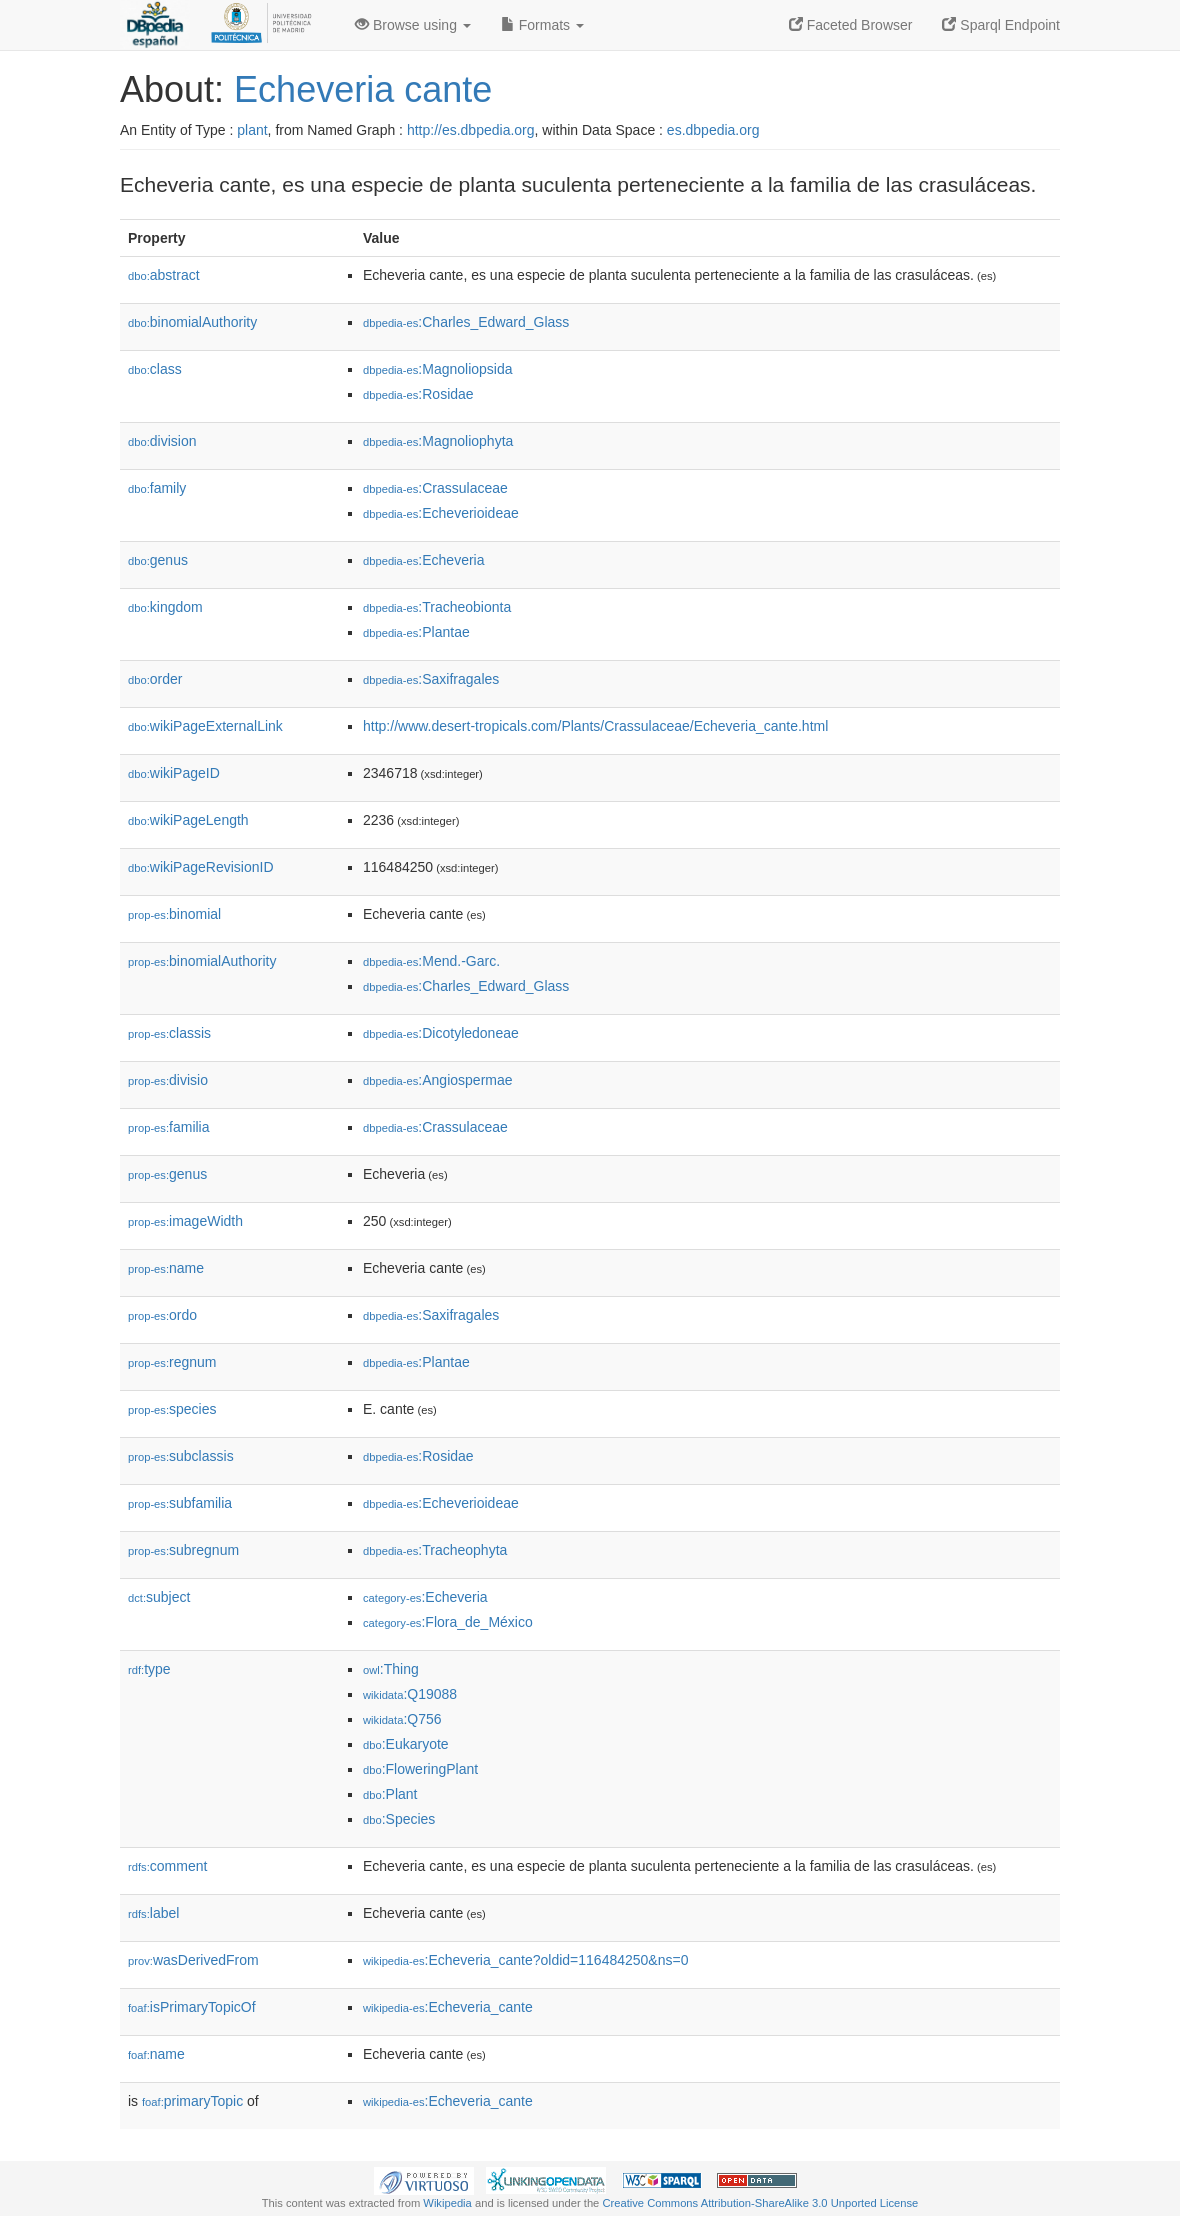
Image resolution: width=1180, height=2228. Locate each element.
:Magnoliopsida (438, 369)
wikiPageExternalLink (205, 726)
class (155, 369)
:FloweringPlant (420, 1769)
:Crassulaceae (435, 488)
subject (159, 1597)
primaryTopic (192, 2101)
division (162, 441)
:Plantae (416, 632)
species (172, 1409)
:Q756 (402, 1719)
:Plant (390, 1794)
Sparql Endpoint (1001, 25)
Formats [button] (542, 25)
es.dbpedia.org (713, 130)
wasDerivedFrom (193, 1960)
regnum (172, 1362)
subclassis (181, 1456)
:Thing (391, 1669)
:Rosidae (418, 394)
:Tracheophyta (435, 1550)
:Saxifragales (431, 679)
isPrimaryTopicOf (192, 2007)
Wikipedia (447, 2203)
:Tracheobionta (437, 607)
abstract (164, 275)
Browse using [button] (413, 25)
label (153, 1913)
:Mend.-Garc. (431, 961)
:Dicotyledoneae (441, 1033)
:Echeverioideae (441, 513)
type (149, 1669)
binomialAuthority (192, 322)
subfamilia (180, 1503)
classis (169, 1033)
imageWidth (185, 1221)
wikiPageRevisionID (201, 867)
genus (158, 560)
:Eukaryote (406, 1744)
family (157, 488)
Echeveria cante (363, 89)
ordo (162, 1315)
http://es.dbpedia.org (471, 130)
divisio (168, 1080)
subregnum (183, 1550)
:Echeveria (424, 560)
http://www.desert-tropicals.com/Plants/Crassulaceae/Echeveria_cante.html (595, 726)
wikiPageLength (188, 820)
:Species (399, 1819)
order (155, 679)
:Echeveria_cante (448, 2007)
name (166, 1268)
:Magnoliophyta (438, 441)
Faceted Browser (851, 25)
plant (252, 130)
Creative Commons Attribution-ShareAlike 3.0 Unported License (760, 2203)
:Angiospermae (438, 1080)
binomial (174, 914)
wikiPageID (174, 773)
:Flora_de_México (448, 1622)
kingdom (165, 607)
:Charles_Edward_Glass (466, 322)
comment (167, 1866)
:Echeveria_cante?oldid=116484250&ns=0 (525, 1960)
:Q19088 (410, 1694)
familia (169, 1127)
